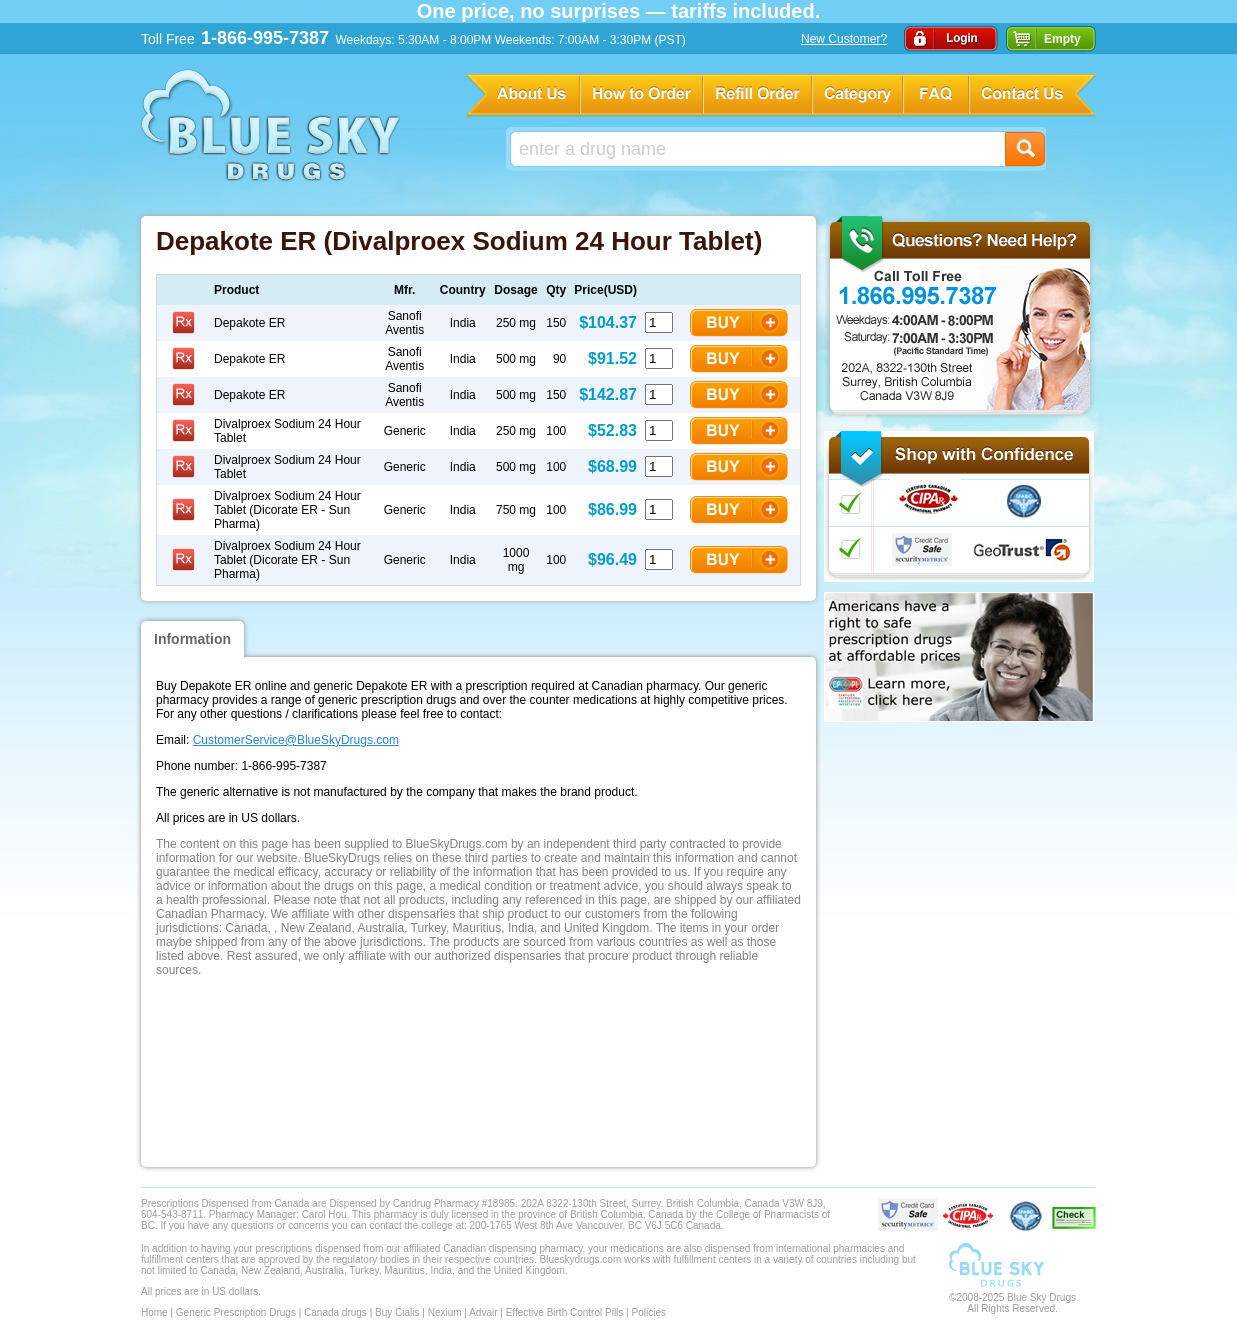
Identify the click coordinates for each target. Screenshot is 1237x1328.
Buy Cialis (397, 1312)
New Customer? (844, 39)
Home (154, 1312)
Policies (648, 1312)
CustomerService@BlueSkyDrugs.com (296, 740)
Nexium (445, 1312)
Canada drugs (335, 1312)
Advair (483, 1312)
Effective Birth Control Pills (565, 1312)
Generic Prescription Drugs (236, 1312)
